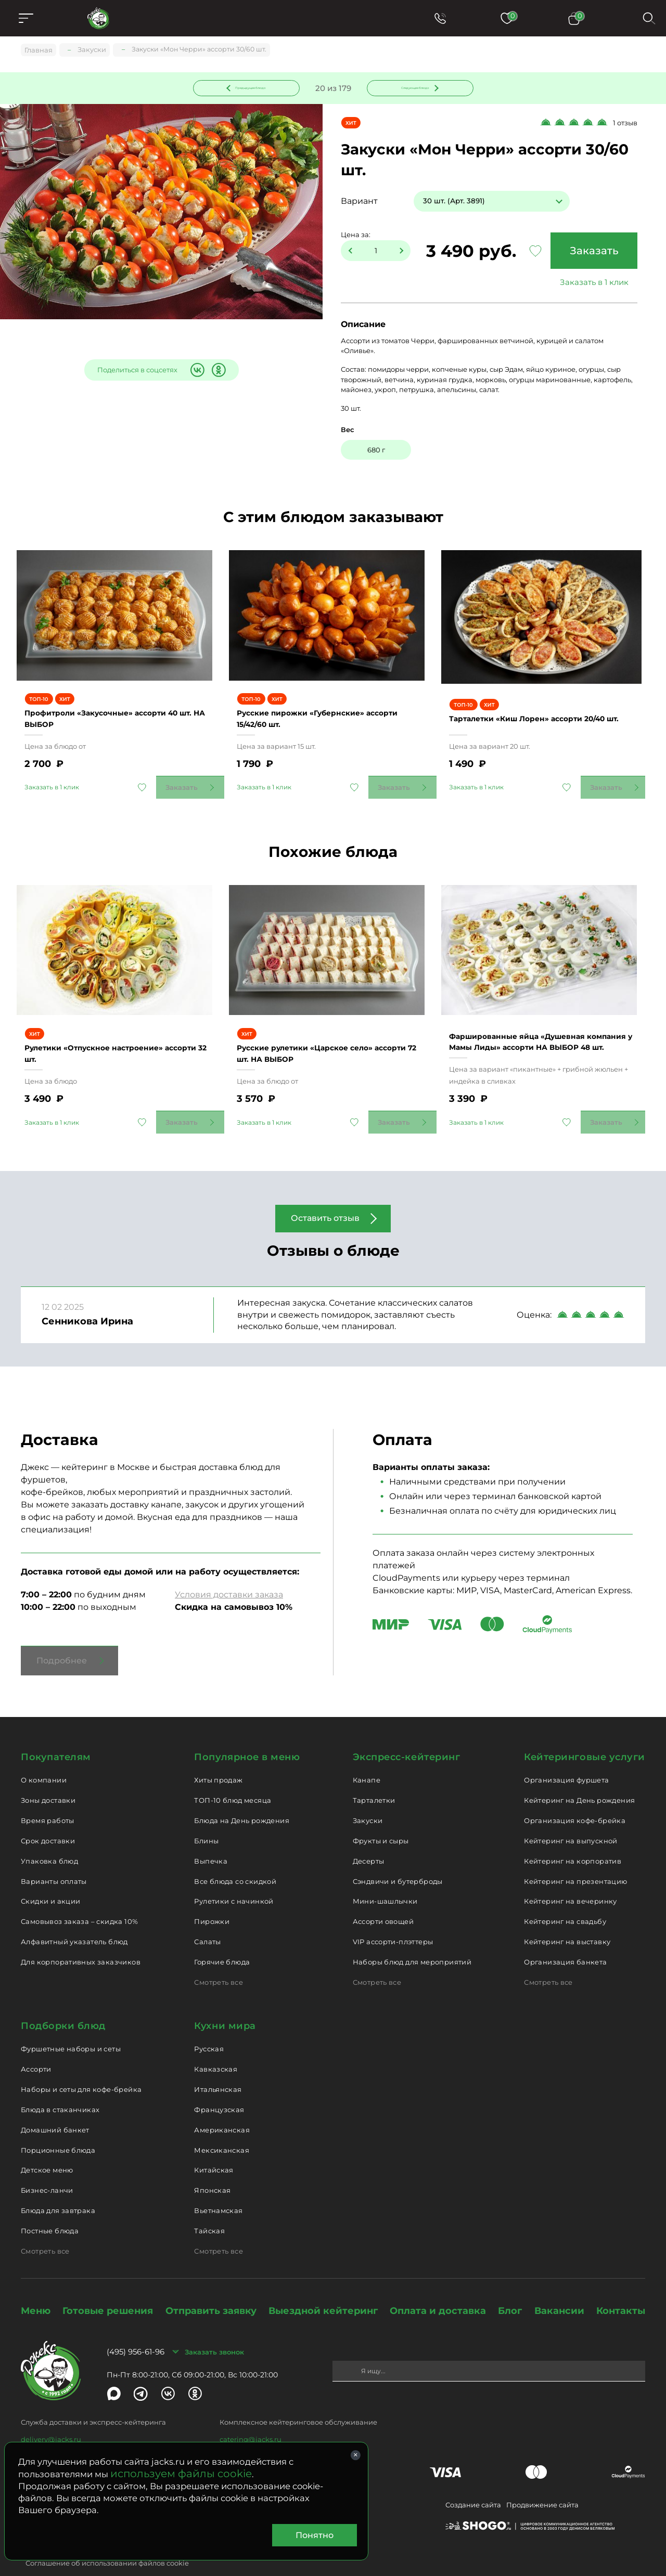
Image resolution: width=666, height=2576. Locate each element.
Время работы (47, 1797)
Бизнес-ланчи (47, 2167)
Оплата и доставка (438, 2287)
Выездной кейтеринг (323, 2287)
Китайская (214, 2147)
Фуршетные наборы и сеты (71, 2026)
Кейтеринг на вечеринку (570, 1878)
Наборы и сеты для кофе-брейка (81, 2066)
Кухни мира (224, 2002)
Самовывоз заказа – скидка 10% (79, 1898)
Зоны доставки (48, 1777)
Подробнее (61, 1637)
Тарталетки (374, 1777)
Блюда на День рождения (241, 1797)
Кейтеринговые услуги (584, 1733)
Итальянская (217, 2066)
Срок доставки (48, 1818)
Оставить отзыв (325, 1195)
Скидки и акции (50, 1878)
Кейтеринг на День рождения (579, 1777)
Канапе (366, 1757)
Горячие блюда (222, 1939)
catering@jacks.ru (250, 2416)
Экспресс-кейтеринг (406, 1733)
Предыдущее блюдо (252, 88)
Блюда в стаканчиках (60, 2087)
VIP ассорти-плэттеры (393, 1919)
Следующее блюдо (413, 88)
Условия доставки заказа (229, 1571)
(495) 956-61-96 (135, 2329)
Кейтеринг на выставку (567, 1919)
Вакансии (559, 2287)
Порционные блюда (58, 2127)
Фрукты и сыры (381, 1818)
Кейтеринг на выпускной (571, 1818)
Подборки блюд (63, 2002)
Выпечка (210, 1837)
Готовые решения (107, 2287)
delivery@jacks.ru (51, 2416)
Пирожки (211, 1898)
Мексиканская (221, 2127)
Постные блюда (50, 2208)
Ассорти (36, 2046)
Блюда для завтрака (58, 2187)
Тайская (209, 2208)
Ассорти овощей (383, 1898)
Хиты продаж (218, 1757)
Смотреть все (218, 1959)
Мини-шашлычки (385, 1878)
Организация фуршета (566, 1757)
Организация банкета (565, 1939)
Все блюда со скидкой (235, 1858)
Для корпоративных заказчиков (80, 1939)
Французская (219, 2087)
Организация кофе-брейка (574, 1797)
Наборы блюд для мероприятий (412, 1939)
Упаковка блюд (49, 1837)
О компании (44, 1757)
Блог (510, 2287)
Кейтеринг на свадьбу (565, 1898)
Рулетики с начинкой (233, 1878)
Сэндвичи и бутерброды (398, 1858)
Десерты (369, 1837)
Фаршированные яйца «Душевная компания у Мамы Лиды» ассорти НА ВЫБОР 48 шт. (538, 1013)
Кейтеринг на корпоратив (572, 1837)
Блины (206, 1818)
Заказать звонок (214, 2328)
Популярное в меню (247, 1733)
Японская (212, 2167)
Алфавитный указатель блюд (74, 1919)
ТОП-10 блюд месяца (232, 1777)
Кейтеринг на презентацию (575, 1858)
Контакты (620, 2287)
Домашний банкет (55, 2106)
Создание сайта (473, 2481)
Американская (222, 2106)
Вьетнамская (218, 2187)
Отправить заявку (211, 2287)
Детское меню (47, 2147)
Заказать (590, 252)
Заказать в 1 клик (590, 284)
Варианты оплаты (54, 1858)
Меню (35, 2287)
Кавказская (215, 2046)
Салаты (207, 1919)
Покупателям (56, 1733)
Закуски (368, 1797)
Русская (209, 2026)
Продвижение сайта (542, 2481)
